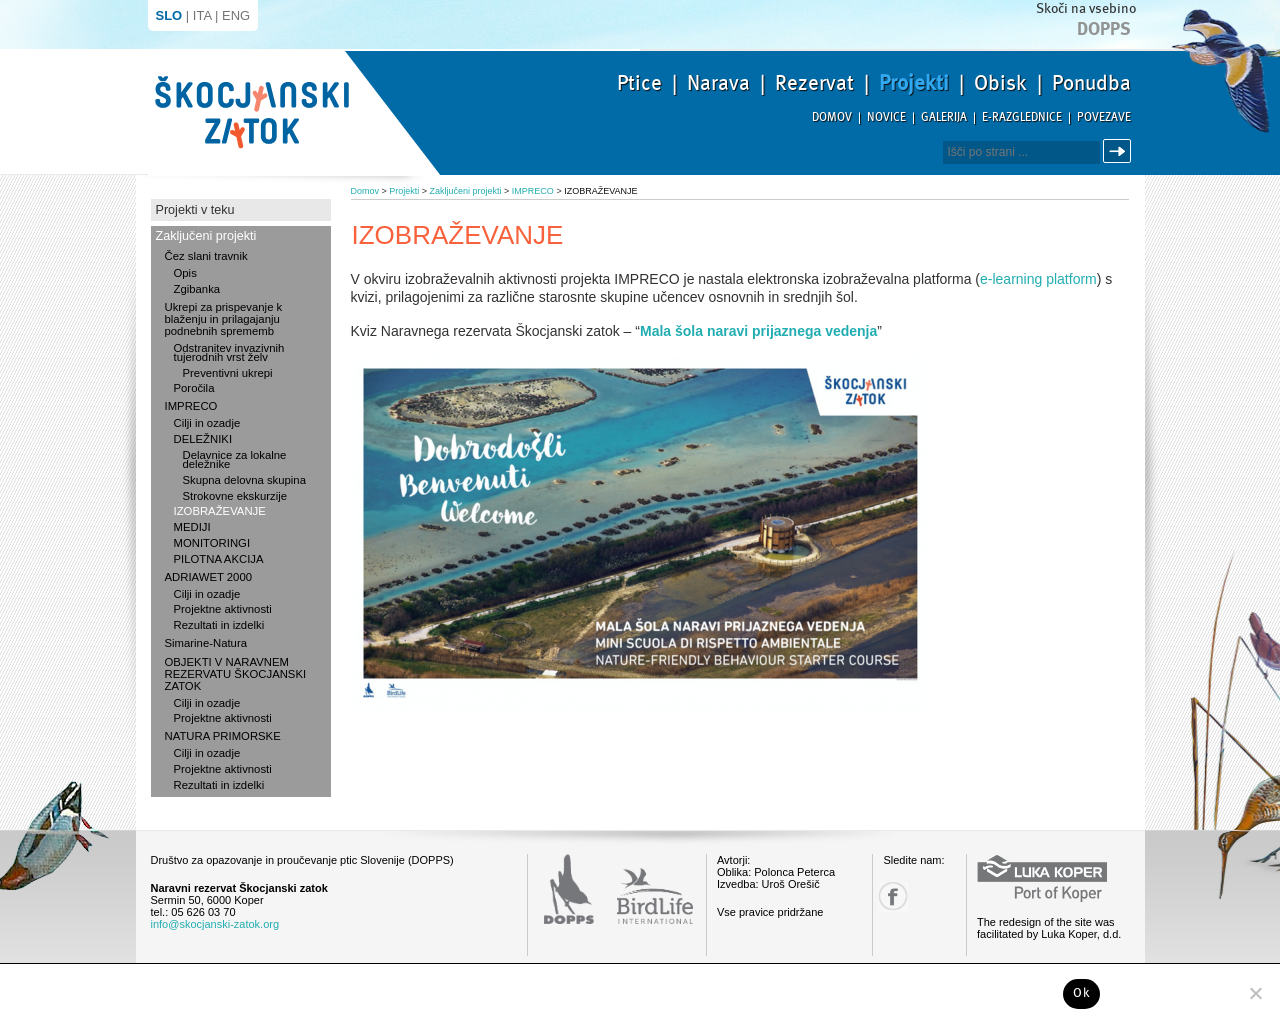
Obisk (1000, 83)
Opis (185, 273)
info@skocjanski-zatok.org (215, 924)
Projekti (914, 83)
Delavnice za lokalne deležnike (235, 459)
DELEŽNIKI (203, 439)
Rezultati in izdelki (219, 625)
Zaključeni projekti (206, 236)
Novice (886, 117)
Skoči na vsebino (1086, 8)
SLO (169, 15)
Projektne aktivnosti (223, 609)
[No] (1255, 993)
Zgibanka (197, 289)
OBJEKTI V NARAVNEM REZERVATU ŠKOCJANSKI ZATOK (236, 674)
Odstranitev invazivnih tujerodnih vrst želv (229, 352)
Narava (718, 83)
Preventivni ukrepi (228, 373)
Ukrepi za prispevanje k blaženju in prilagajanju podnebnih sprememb (224, 319)
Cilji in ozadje (207, 423)
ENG (236, 15)
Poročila (194, 388)
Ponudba (1091, 83)
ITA (202, 15)
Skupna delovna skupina (244, 480)
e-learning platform (1038, 279)
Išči (1120, 151)
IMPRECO (191, 406)
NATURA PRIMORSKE (223, 736)
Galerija (944, 117)
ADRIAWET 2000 (209, 577)
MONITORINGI (212, 543)
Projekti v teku (195, 210)
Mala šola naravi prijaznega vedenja (758, 331)
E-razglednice (1022, 117)
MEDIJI (192, 527)
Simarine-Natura (206, 643)
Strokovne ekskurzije (235, 496)
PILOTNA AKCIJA (219, 559)
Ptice (639, 83)
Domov (832, 117)
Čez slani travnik (206, 256)
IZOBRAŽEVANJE (220, 511)
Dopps (1104, 29)
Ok (1081, 993)
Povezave (1104, 117)
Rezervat (814, 83)
